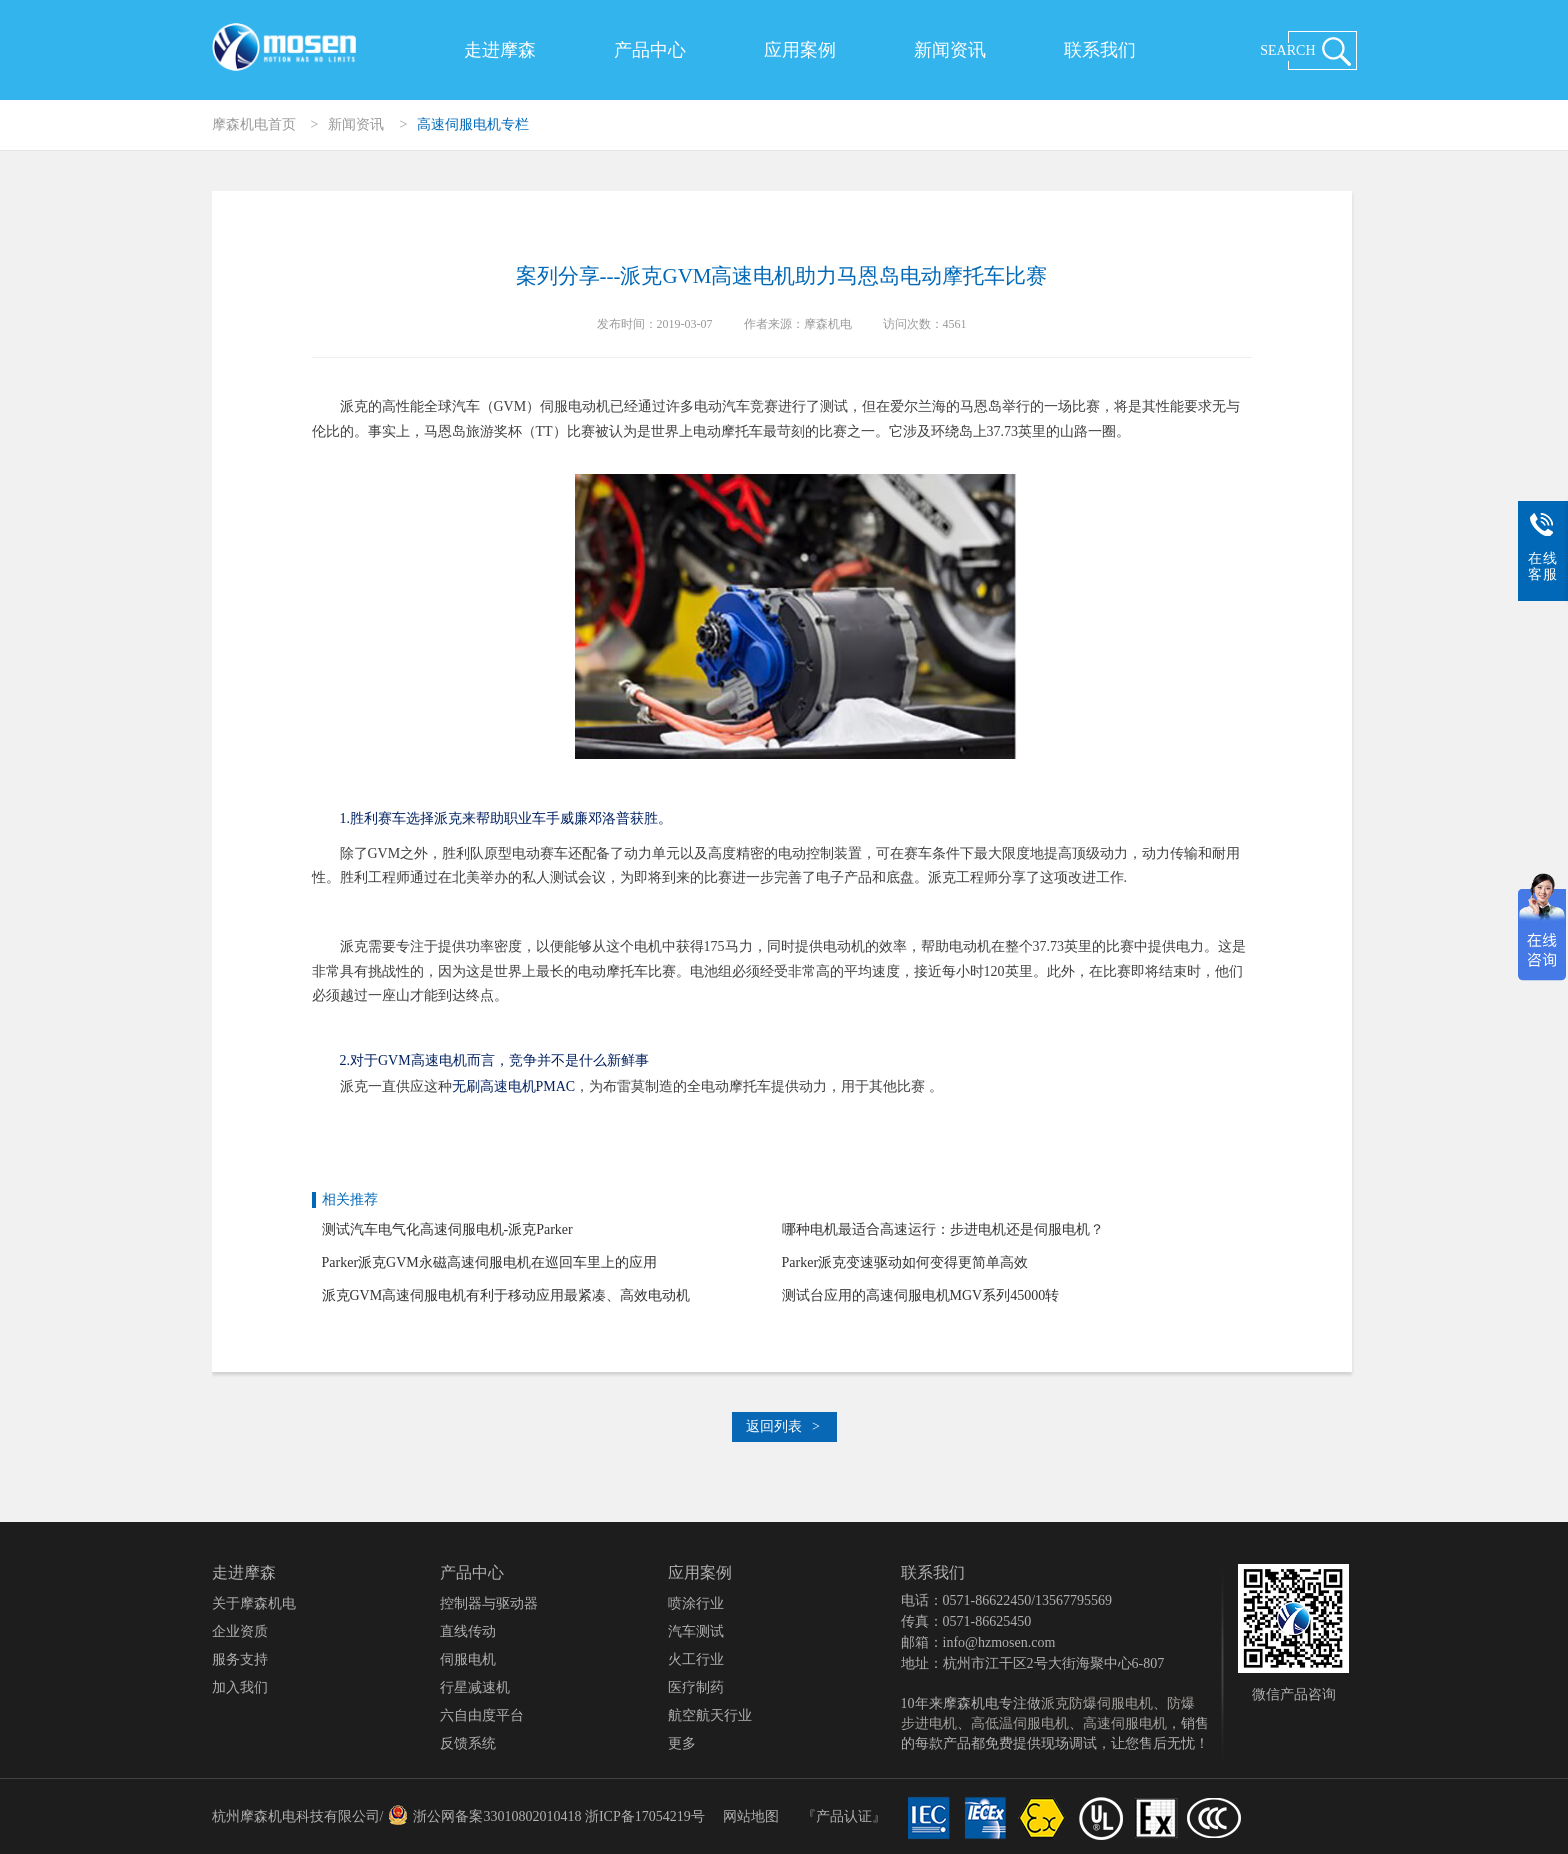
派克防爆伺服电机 (1097, 1703)
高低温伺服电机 (1020, 1723)
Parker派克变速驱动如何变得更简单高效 (905, 1262)
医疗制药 (696, 1687)
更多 (682, 1743)
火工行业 (696, 1659)
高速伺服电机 (1125, 1723)
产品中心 (650, 50)
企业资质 (240, 1631)
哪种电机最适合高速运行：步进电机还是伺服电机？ (943, 1229)
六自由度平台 (482, 1715)
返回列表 (783, 1426)
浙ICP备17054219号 (645, 1816)
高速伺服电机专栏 (473, 124)
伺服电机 (468, 1659)
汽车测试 (696, 1631)
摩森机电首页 (254, 124)
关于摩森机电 (254, 1603)
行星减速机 (475, 1687)
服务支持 (240, 1659)
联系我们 (1100, 50)
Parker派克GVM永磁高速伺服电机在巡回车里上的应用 (489, 1262)
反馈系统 (468, 1743)
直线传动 (468, 1631)
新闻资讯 (950, 50)
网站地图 (751, 1816)
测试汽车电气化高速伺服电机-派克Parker (447, 1229)
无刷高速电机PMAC (514, 1086)
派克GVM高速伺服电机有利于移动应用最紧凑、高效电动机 (506, 1295)
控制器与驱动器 (489, 1603)
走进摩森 (500, 50)
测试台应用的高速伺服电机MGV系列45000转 (921, 1295)
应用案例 (800, 50)
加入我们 (240, 1687)
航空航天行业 (710, 1715)
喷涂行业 (696, 1603)
